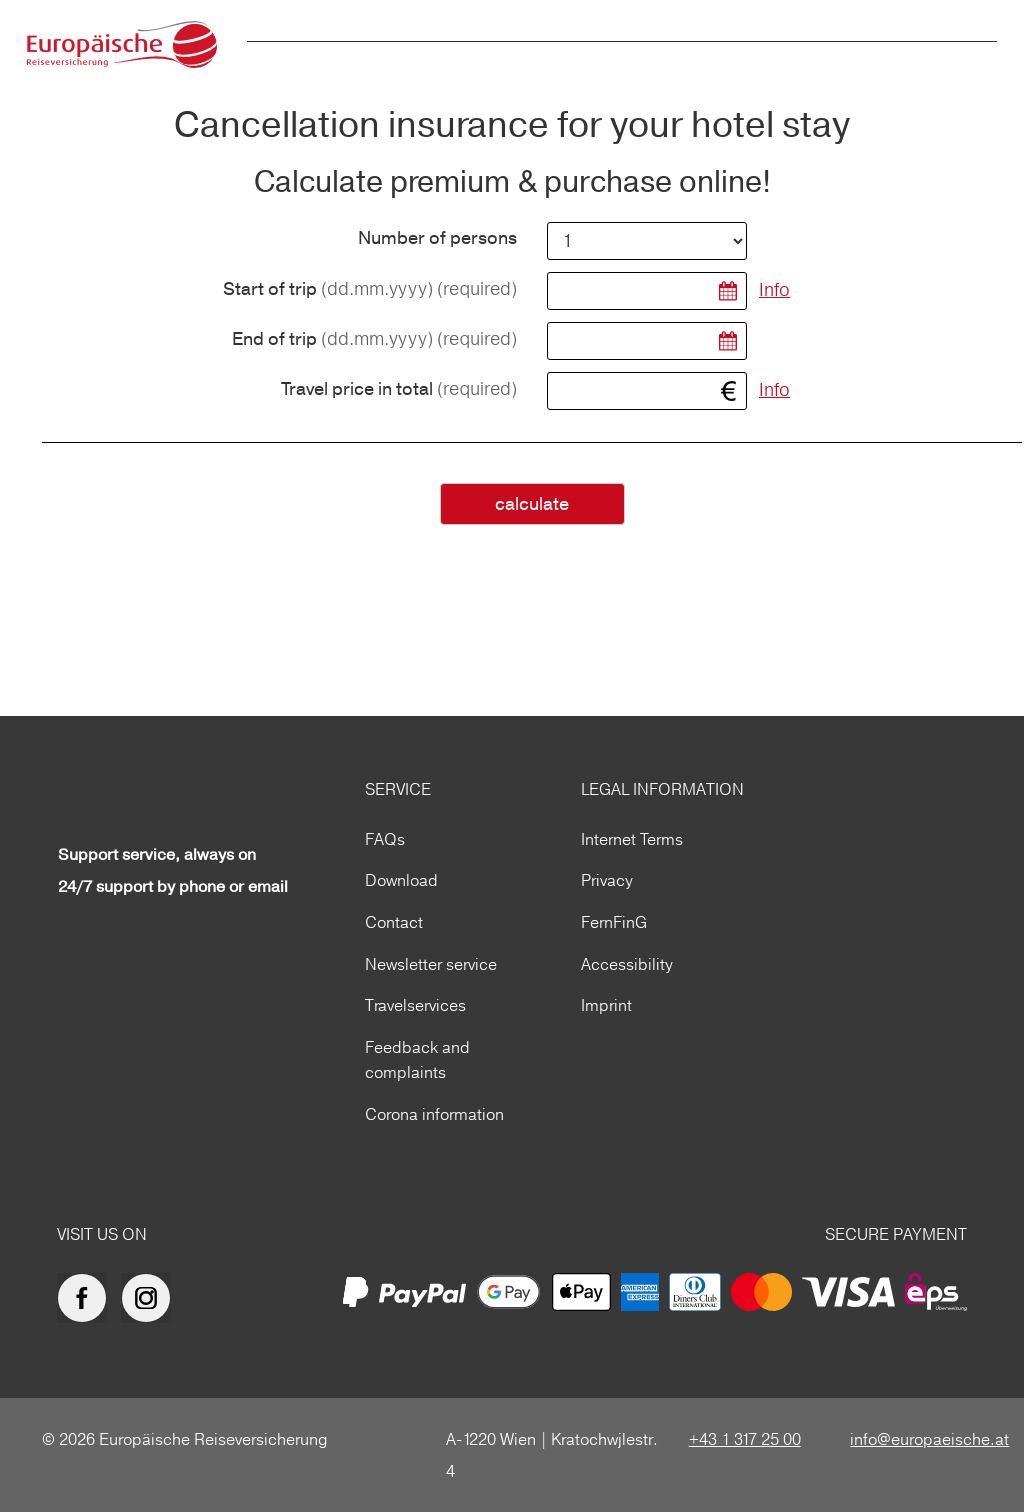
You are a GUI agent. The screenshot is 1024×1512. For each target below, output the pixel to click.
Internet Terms (632, 839)
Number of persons (437, 239)
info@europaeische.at (929, 1439)
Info (774, 289)
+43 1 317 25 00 (745, 1439)
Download (401, 880)
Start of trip (370, 289)
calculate (532, 504)
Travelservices (415, 1005)
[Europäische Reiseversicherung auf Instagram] (151, 1298)
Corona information (434, 1114)
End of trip (374, 339)
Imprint (606, 1005)
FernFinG (614, 922)
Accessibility (627, 964)
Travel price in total (399, 389)
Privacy (607, 880)
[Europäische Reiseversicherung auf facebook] (87, 1298)
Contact (394, 922)
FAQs (385, 839)
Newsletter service (431, 964)
